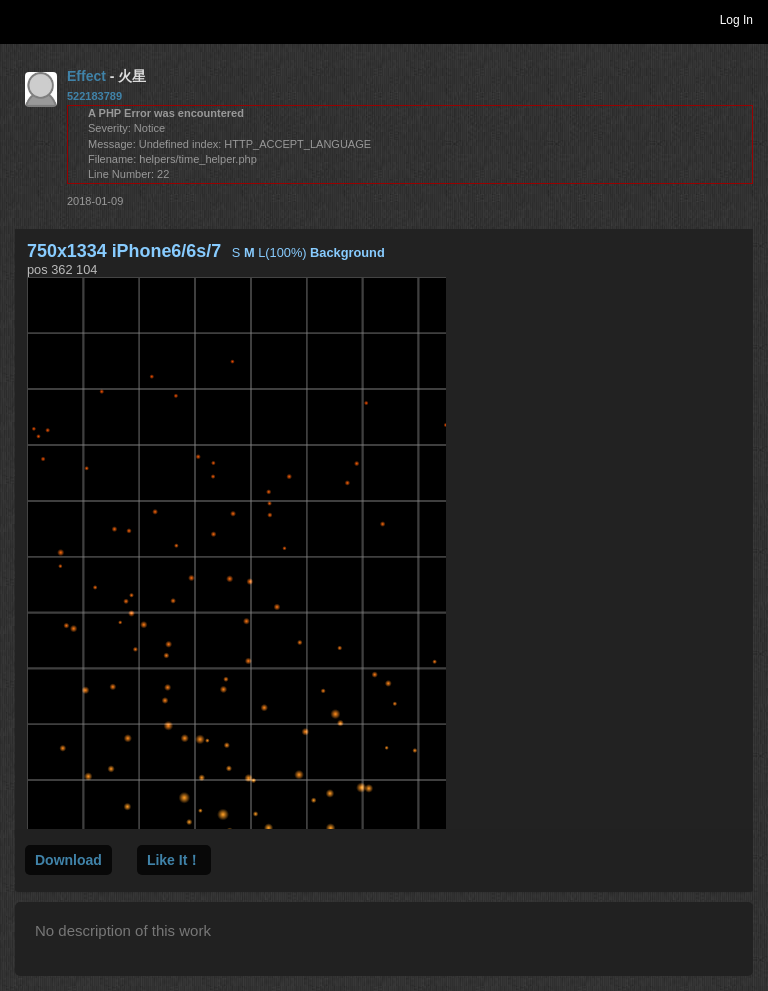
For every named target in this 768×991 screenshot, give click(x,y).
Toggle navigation (24, 19)
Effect (86, 76)
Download (68, 860)
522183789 (94, 96)
